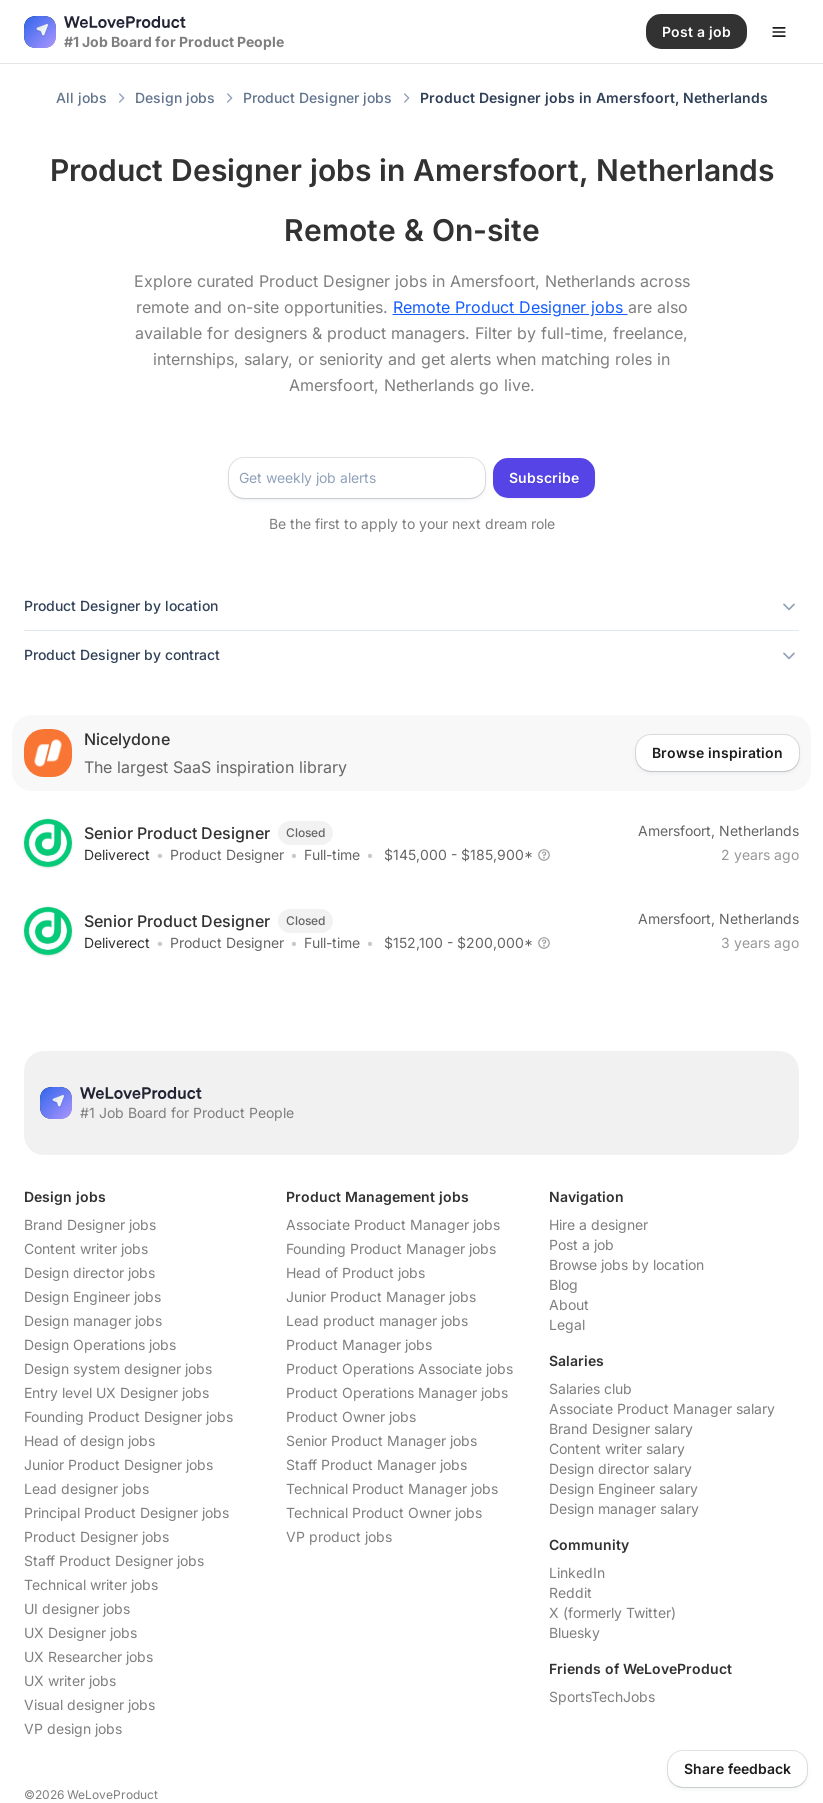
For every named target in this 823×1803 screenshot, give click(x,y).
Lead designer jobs (86, 1488)
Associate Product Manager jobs (393, 1224)
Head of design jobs (89, 1440)
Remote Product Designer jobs (510, 307)
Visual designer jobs (89, 1704)
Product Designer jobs (96, 1536)
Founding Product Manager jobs (391, 1248)
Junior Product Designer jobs (118, 1464)
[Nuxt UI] (154, 32)
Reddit (570, 1592)
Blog (563, 1284)
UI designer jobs (77, 1608)
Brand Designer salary (621, 1428)
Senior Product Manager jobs (381, 1440)
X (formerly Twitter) (612, 1612)
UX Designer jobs (80, 1632)
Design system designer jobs (118, 1368)
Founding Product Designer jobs (128, 1416)
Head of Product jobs (355, 1272)
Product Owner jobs (351, 1416)
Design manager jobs (93, 1320)
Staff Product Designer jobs (114, 1560)
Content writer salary (617, 1448)
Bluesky (574, 1632)
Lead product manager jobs (377, 1320)
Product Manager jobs (359, 1344)
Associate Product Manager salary (662, 1408)
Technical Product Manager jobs (392, 1488)
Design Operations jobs (100, 1344)
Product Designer (227, 854)
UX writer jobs (70, 1680)
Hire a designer (598, 1224)
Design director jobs (89, 1272)
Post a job (581, 1244)
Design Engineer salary (623, 1488)
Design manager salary (624, 1508)
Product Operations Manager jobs (397, 1392)
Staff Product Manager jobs (376, 1464)
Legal (567, 1324)
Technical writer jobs (91, 1584)
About (569, 1304)
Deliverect (117, 854)
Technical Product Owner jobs (384, 1512)
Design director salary (620, 1468)
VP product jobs (339, 1536)
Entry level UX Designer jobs (116, 1392)
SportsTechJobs (602, 1696)
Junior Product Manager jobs (381, 1296)
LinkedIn (577, 1572)
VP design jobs (73, 1728)
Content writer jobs (86, 1248)
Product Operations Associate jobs (399, 1368)
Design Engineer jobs (92, 1296)
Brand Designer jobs (90, 1224)
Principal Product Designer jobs (126, 1512)
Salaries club (590, 1388)
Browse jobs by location (626, 1264)
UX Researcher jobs (88, 1656)
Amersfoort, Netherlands (718, 830)
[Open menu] (779, 32)
